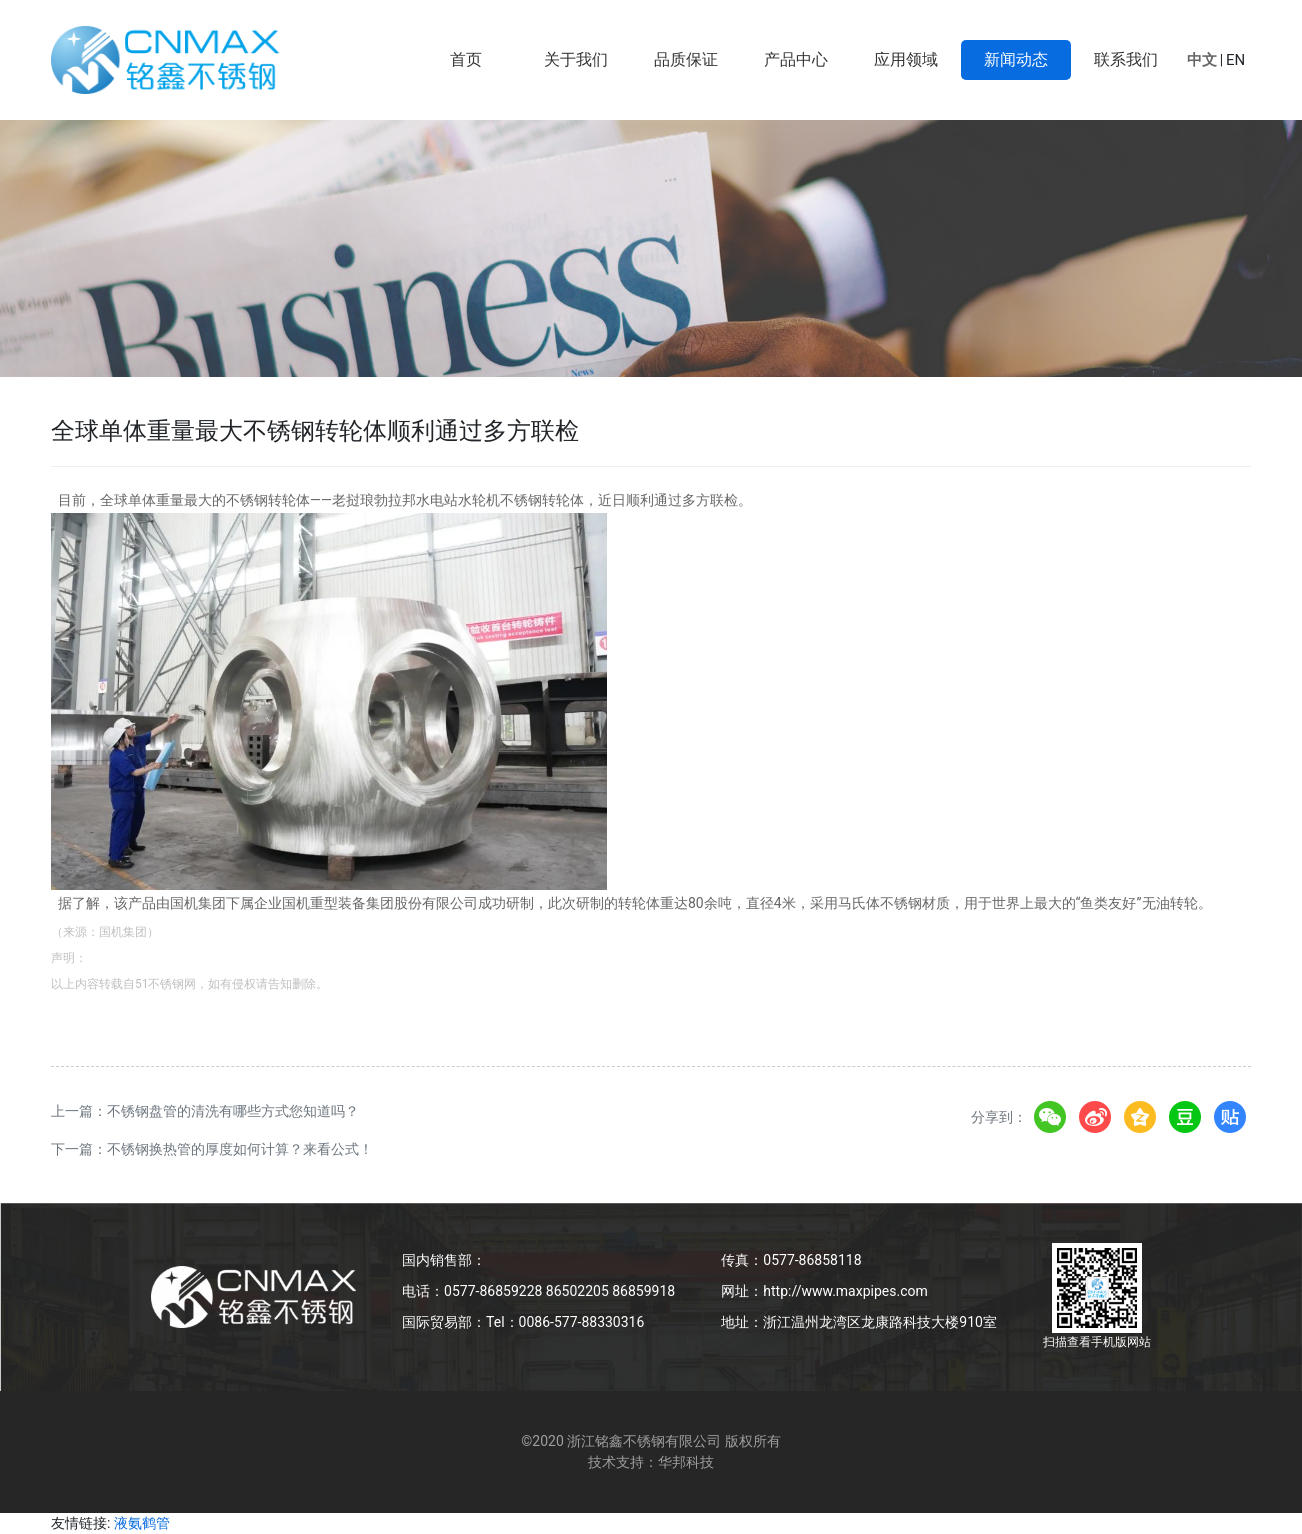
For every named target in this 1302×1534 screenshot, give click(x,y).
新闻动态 (1016, 59)
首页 (466, 59)
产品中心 (796, 59)
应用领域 (906, 59)
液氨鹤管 (142, 1523)
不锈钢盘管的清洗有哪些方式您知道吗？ (233, 1111)
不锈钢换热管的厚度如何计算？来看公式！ (240, 1149)
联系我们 (1126, 59)
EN (1235, 60)
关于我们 (576, 59)
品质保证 (686, 59)
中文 (1202, 60)
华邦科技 (686, 1462)
